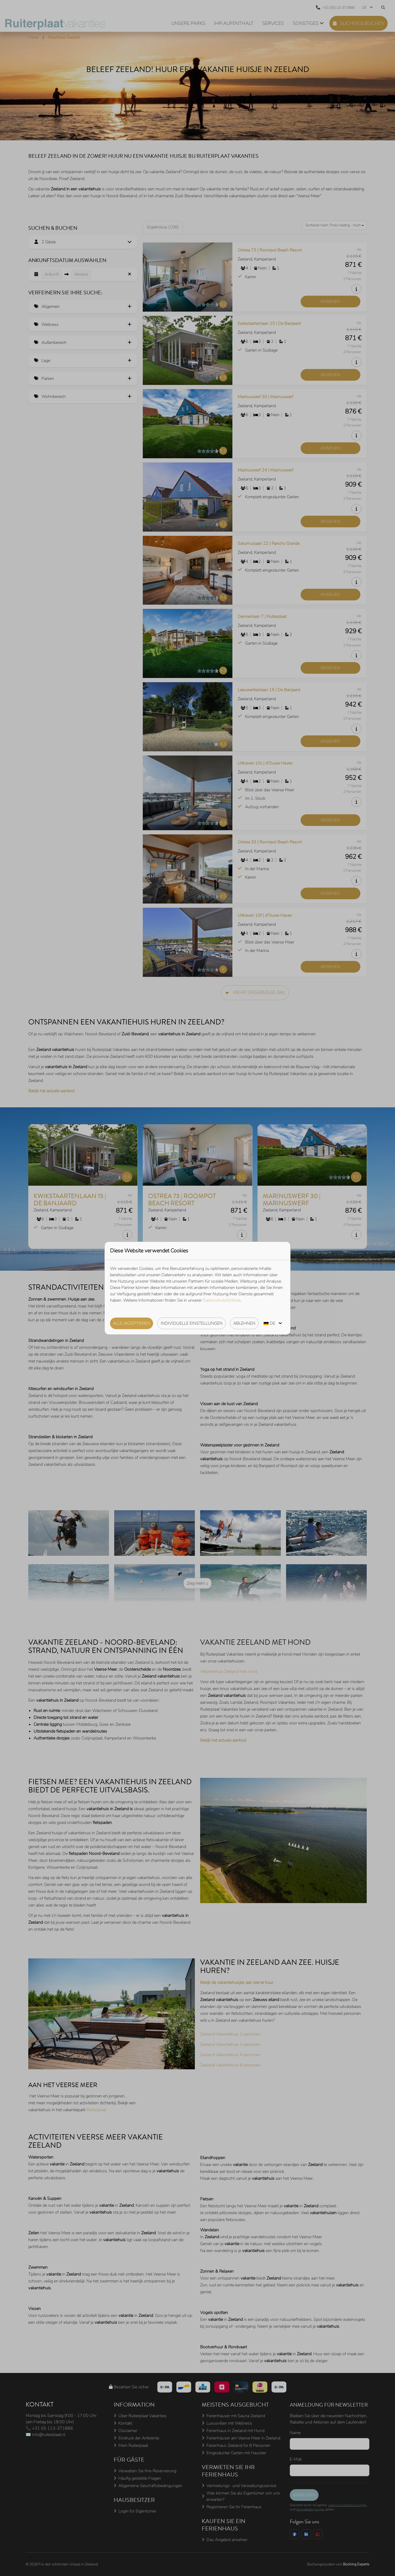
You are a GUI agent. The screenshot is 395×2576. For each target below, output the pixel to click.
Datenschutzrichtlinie (222, 1300)
